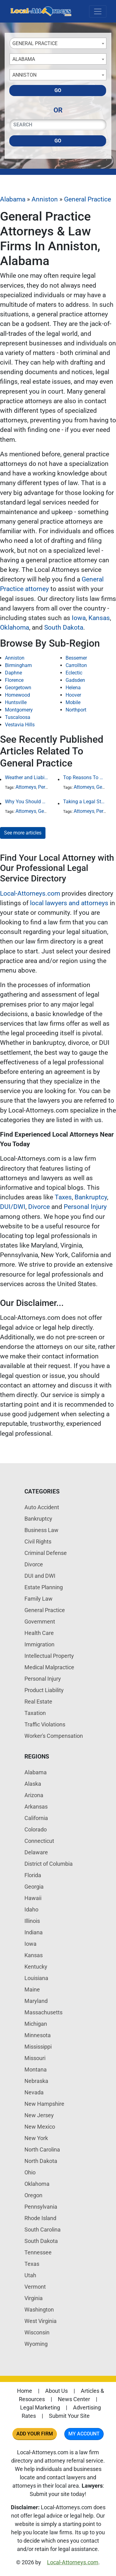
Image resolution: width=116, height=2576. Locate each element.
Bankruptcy (91, 1197)
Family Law (38, 1598)
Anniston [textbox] (24, 75)
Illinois (32, 1921)
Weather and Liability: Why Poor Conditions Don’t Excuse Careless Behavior (26, 777)
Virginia (33, 2298)
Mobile (73, 702)
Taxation (35, 1713)
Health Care (39, 1633)
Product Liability (44, 1690)
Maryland (36, 2001)
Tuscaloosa (17, 717)
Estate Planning (43, 1587)
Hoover (73, 695)
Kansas (99, 618)
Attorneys (25, 787)
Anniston (45, 199)
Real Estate (38, 1701)
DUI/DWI (12, 1206)
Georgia (34, 1886)
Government (39, 1621)
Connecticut (39, 1841)
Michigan (35, 2024)
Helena (73, 687)
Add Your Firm (34, 2434)
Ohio (30, 2172)
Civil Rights (37, 1541)
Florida (32, 1875)
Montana (35, 2069)
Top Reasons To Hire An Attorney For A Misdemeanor (84, 777)
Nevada (34, 2092)
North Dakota (40, 2161)
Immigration (39, 1644)
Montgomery (19, 710)
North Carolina (42, 2149)
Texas (31, 2264)
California (36, 1818)
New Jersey (39, 2115)
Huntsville (16, 702)
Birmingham (18, 665)
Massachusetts (43, 2012)
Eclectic (74, 673)
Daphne (13, 673)
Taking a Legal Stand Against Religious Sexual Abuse (84, 801)
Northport (76, 710)
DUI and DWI (39, 1576)
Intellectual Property (49, 1656)
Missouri (34, 2058)
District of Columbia (48, 1863)
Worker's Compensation (53, 1736)
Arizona (33, 1795)
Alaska (32, 1783)
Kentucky (35, 1966)
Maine (32, 1989)
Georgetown (18, 687)
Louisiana (36, 1978)
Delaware (36, 1852)
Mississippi (38, 2046)
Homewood (17, 695)
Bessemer (76, 658)
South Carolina (42, 2229)
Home (24, 2391)
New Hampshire (44, 2104)
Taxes (63, 1197)
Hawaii (32, 1898)
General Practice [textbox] (35, 43)
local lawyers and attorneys (69, 903)
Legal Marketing (40, 2407)
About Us (56, 2391)
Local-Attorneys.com (30, 893)
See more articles (22, 833)
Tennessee (38, 2252)
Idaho (31, 1909)
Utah (30, 2275)
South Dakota (63, 627)
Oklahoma (14, 627)
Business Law (41, 1530)
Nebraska (36, 2081)
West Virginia (40, 2321)
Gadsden (75, 680)
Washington (39, 2309)
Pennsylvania (40, 2206)
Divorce (39, 1206)
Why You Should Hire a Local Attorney (26, 801)
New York (36, 2138)
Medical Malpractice (49, 1667)
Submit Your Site (69, 2416)
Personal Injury (85, 1206)
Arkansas (36, 1806)
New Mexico (39, 2126)
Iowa (79, 618)
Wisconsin (36, 2332)
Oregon (33, 2195)
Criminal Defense (45, 1553)
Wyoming (36, 2344)
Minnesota (37, 2035)
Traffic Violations (44, 1724)
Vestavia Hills (20, 725)
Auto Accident (41, 1507)
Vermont (35, 2286)
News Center (74, 2399)
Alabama (12, 199)
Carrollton (76, 665)
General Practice (87, 199)
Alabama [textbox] (23, 59)
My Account (84, 2434)
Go (57, 90)
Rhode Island (40, 2218)
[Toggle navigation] (97, 11)
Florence (14, 680)
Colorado (35, 1829)
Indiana (33, 1932)
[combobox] (58, 43)
